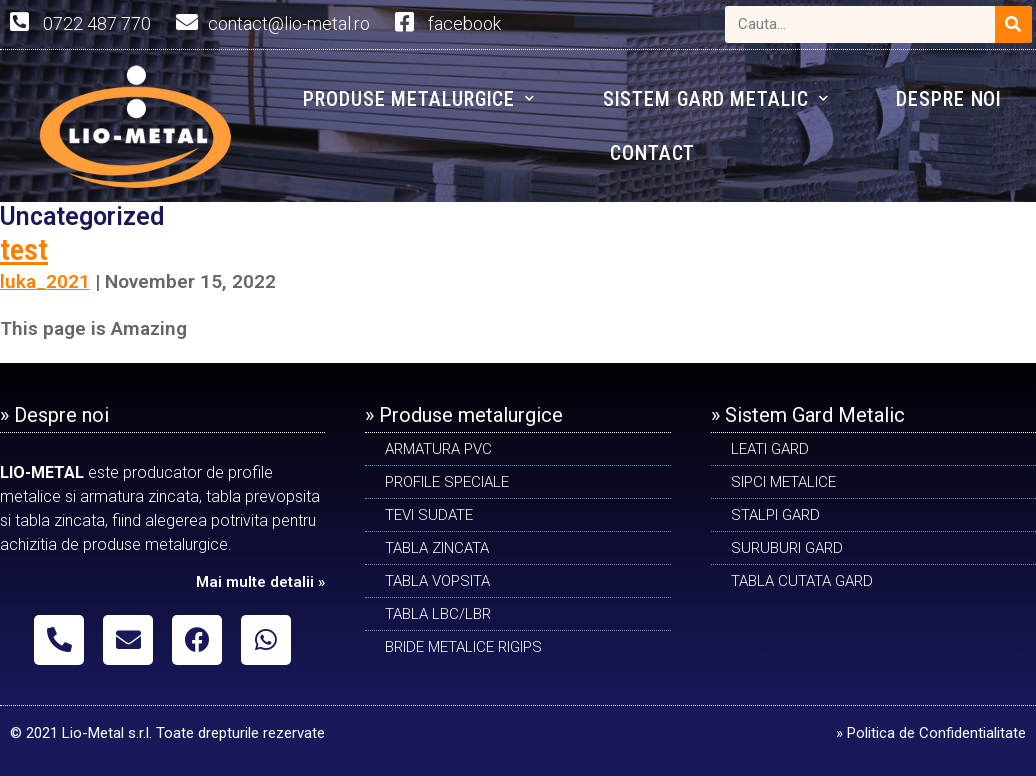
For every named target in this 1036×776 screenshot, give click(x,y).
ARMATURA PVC (438, 449)
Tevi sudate (429, 515)
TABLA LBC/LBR (438, 614)
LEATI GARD (770, 449)
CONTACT (652, 153)
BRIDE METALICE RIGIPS (463, 647)
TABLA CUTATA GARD (802, 581)
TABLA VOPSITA (437, 581)
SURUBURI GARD (787, 548)
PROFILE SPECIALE (447, 482)
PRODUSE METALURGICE (419, 98)
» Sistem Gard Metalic (808, 415)
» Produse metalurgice (464, 415)
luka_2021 (45, 281)
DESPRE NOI (949, 99)
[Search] (1013, 24)
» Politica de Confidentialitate (931, 733)
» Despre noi (54, 415)
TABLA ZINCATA (437, 548)
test (24, 249)
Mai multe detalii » (260, 582)
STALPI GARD (775, 515)
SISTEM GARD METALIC (716, 98)
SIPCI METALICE (783, 482)
